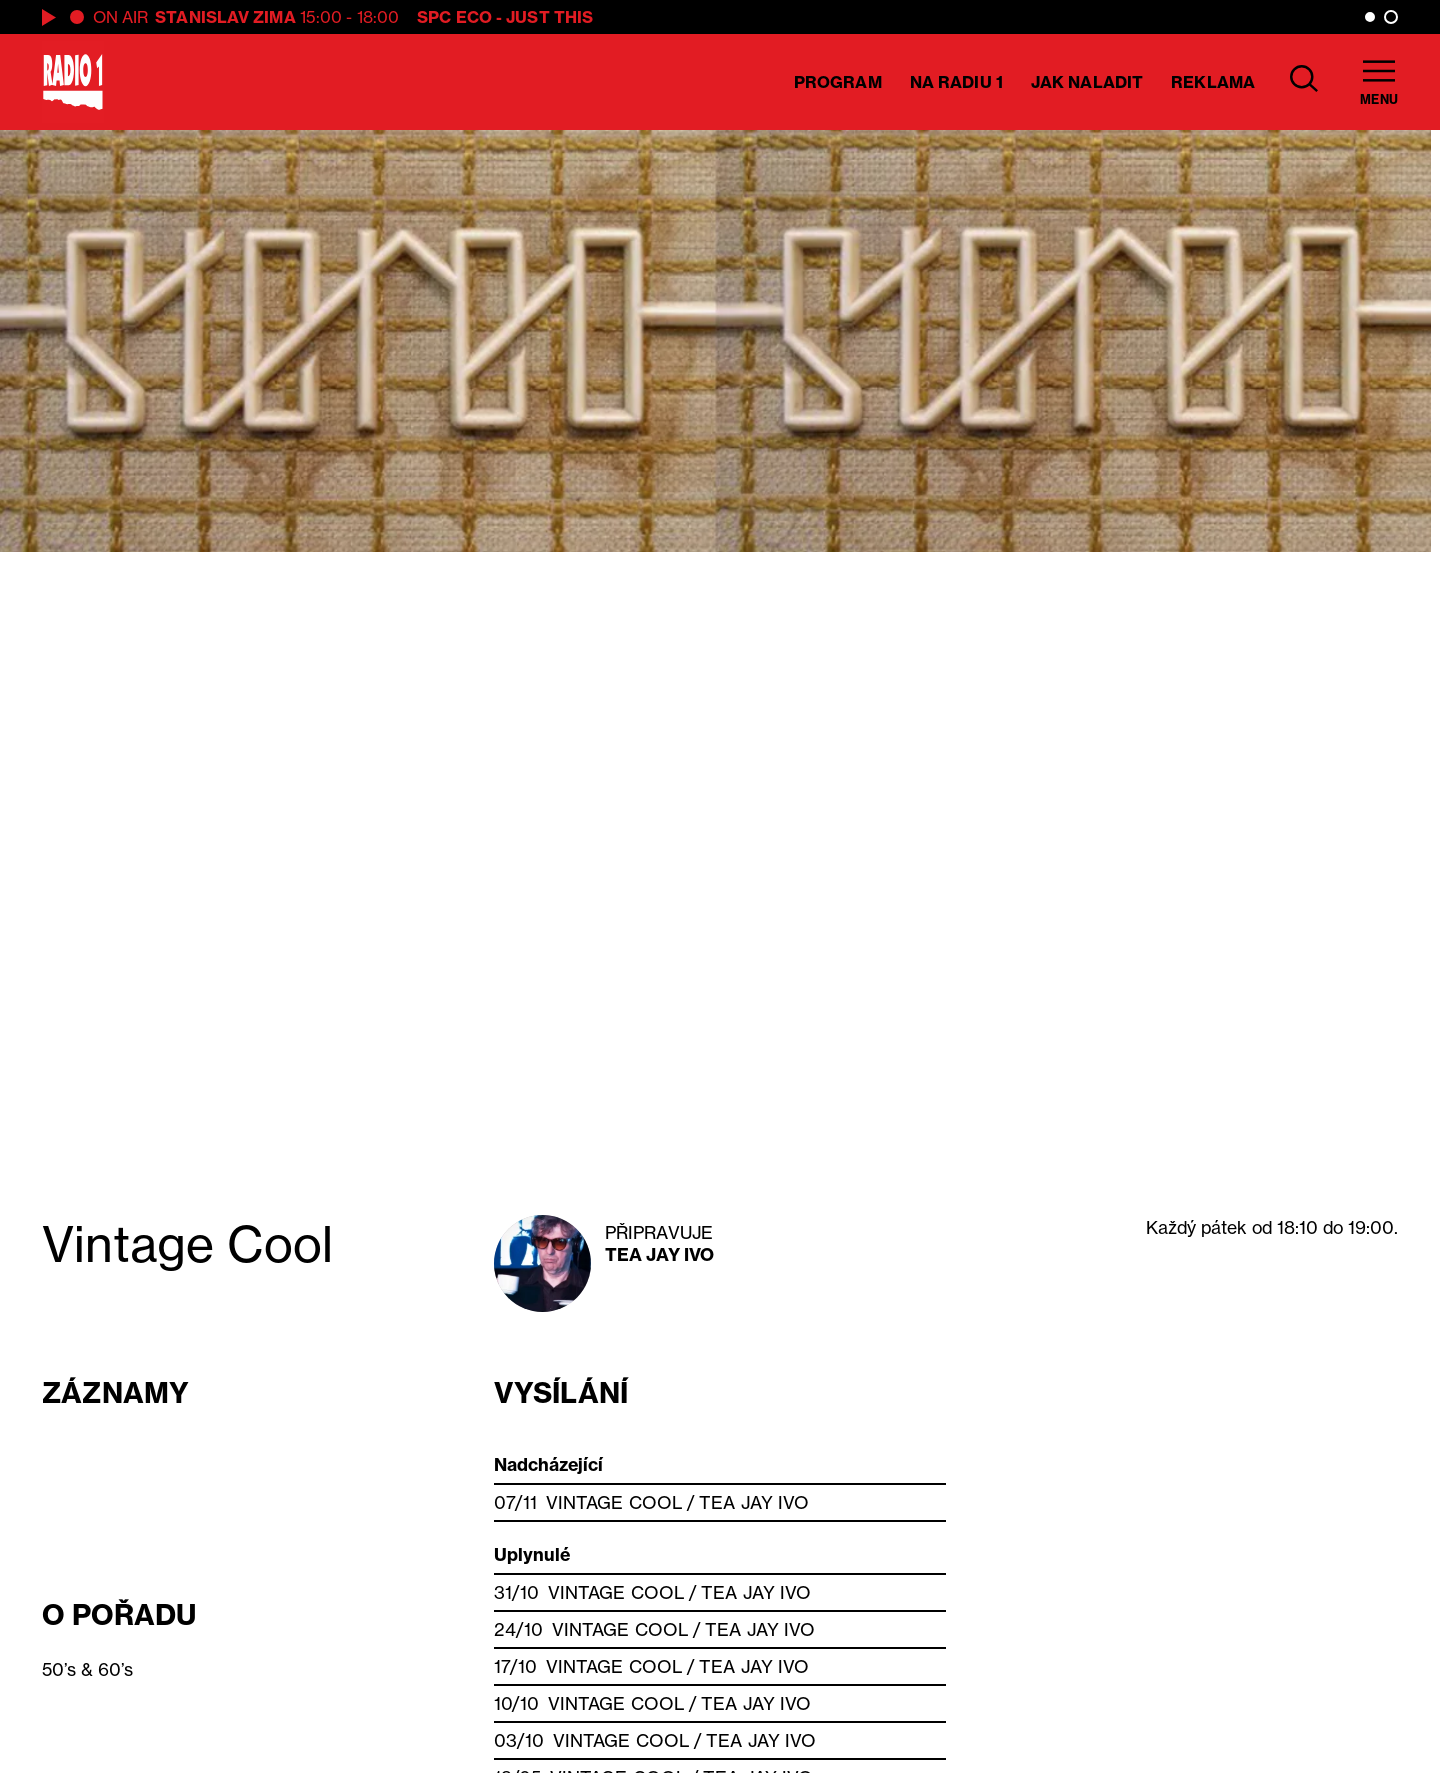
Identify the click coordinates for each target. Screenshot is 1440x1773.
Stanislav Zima (225, 17)
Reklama (1213, 82)
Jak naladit (1087, 82)
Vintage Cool (614, 1502)
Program (838, 82)
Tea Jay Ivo (659, 1254)
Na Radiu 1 (956, 82)
